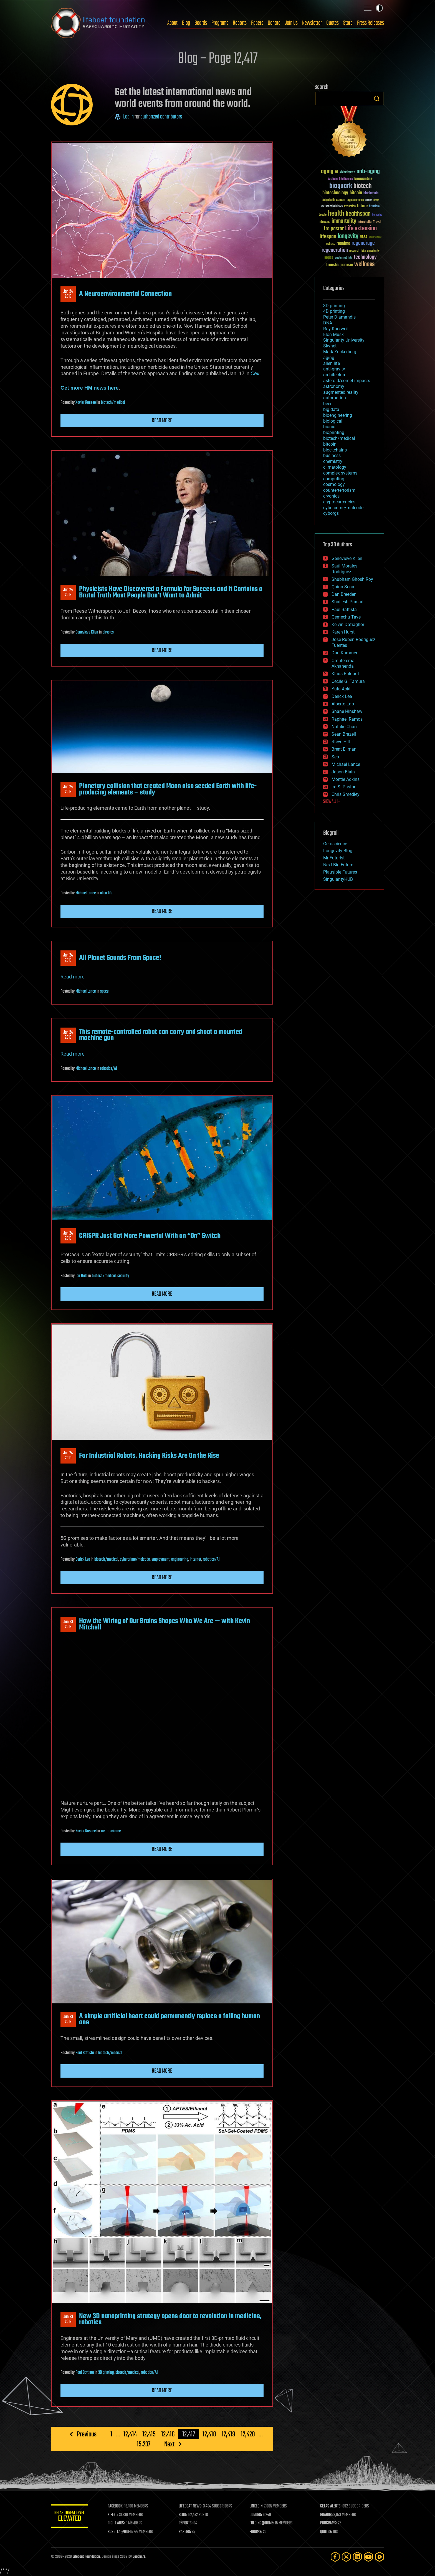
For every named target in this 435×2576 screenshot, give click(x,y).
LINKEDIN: (257, 2506)
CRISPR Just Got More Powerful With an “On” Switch (150, 1236)
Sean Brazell (344, 734)
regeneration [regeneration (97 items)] (335, 250)
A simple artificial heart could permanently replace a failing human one (169, 2019)
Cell (255, 373)
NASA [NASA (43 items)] (363, 237)
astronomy (333, 386)
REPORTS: (187, 2523)
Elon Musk (333, 334)
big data (331, 409)
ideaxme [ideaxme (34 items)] (325, 222)
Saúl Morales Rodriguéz (344, 568)
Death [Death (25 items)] (376, 200)
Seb (335, 757)
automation (334, 397)
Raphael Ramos (347, 719)
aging (328, 357)
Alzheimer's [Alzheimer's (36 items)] (347, 172)
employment (160, 1559)
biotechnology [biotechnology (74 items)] (335, 193)
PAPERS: (186, 2531)
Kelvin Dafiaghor (348, 624)
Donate (274, 23)
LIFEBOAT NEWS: (192, 2506)
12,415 (149, 2434)
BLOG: (184, 2515)
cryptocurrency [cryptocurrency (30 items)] (355, 200)
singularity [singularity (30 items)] (373, 251)
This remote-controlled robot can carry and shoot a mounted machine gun (160, 1035)
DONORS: (257, 2515)
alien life (106, 893)
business (332, 455)
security (123, 1276)
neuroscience (111, 1831)
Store (348, 23)
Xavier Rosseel (86, 402)
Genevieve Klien (86, 632)
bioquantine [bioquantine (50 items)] (363, 178)
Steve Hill (341, 741)
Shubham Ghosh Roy (352, 579)
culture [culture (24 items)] (368, 200)
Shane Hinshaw (347, 711)
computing (333, 478)
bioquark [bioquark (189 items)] (340, 186)
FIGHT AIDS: (118, 2523)
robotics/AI (108, 1068)
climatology (334, 467)
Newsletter (312, 23)
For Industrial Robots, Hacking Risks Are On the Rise (149, 1455)
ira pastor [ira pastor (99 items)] (334, 229)
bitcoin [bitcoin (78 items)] (356, 193)
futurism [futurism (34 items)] (374, 207)
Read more (162, 420)
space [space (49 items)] (328, 257)
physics (108, 632)
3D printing (106, 2372)
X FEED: (115, 2515)
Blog (186, 23)
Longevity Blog (337, 850)
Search (376, 98)
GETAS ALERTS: (331, 2506)
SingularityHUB (338, 879)
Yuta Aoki (341, 689)
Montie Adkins (346, 779)
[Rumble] (379, 2557)
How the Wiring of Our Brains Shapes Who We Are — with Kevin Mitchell (164, 1624)
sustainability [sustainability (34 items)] (343, 258)
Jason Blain (343, 771)
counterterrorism (339, 490)
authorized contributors (161, 117)
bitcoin (330, 444)
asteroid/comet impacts (346, 380)
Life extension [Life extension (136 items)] (361, 228)
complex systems (340, 473)
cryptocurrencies (339, 501)
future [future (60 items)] (362, 206)
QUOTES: (327, 2531)
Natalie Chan (344, 726)
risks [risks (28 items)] (363, 251)
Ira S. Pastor (343, 786)
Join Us (291, 23)
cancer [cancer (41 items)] (340, 200)
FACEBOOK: (118, 2506)
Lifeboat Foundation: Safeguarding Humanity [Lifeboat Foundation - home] (98, 23)
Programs (219, 23)
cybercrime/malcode (135, 1559)
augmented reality (340, 392)
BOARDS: (327, 2515)
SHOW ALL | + (331, 801)
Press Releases (370, 23)
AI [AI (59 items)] (336, 172)
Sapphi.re (139, 2557)
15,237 (143, 2444)
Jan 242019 (68, 294)
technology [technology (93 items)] (365, 257)
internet (195, 1559)
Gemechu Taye (346, 617)
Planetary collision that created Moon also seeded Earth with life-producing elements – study (168, 789)
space (104, 991)
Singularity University (344, 340)
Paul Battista (84, 2053)
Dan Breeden (344, 594)
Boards (200, 23)
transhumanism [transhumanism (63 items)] (339, 265)
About (172, 23)
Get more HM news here (89, 388)
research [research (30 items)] (354, 251)
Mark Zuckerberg (339, 351)
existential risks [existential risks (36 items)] (332, 207)
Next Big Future (338, 864)
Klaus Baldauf (345, 673)
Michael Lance (85, 893)
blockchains (335, 450)
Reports (240, 23)
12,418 (209, 2434)
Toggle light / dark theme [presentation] (379, 8)
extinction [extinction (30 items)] (350, 206)
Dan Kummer (344, 652)
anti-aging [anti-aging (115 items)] (368, 171)
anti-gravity (334, 369)
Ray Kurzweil (335, 328)
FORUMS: (257, 2531)
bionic (329, 426)
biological (332, 421)
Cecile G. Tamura (348, 681)
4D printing (334, 311)
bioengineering (337, 415)
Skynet (330, 346)
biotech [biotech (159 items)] (362, 186)
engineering (179, 1559)
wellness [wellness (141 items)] (364, 264)
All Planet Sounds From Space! (120, 957)
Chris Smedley (346, 794)
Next (169, 2444)
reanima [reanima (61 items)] (343, 243)
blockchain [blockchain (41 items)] (370, 193)
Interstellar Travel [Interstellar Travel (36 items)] (369, 222)
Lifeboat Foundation (86, 2557)
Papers (257, 23)
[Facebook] (335, 2557)
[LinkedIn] (357, 2557)
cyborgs (331, 513)
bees (327, 403)
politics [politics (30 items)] (330, 244)
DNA (327, 323)
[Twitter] (346, 2557)
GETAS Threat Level (70, 2517)
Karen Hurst (343, 632)
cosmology (334, 484)
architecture (334, 374)
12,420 (248, 2434)
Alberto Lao (343, 704)
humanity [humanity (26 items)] (377, 215)
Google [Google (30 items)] (323, 215)
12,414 (130, 2434)
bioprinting (333, 432)
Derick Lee (82, 1559)
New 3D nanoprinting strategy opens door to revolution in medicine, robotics (170, 2319)
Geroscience (335, 843)
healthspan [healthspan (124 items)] (358, 214)
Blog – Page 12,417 (217, 59)
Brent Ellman (344, 749)
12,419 (228, 2434)
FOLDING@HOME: (263, 2523)
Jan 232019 (68, 1624)
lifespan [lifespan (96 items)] (328, 236)
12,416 (168, 2434)
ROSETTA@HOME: (122, 2531)
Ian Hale (81, 1276)
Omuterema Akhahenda (343, 663)
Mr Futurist (334, 858)
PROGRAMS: (329, 2523)
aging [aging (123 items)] (327, 171)
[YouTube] (368, 2557)
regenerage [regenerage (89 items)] (363, 243)
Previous (87, 2434)
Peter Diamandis (339, 317)
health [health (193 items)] (336, 214)
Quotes (332, 23)
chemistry (332, 461)
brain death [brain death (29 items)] (328, 200)
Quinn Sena (343, 586)
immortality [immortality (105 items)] (344, 221)
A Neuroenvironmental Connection (125, 293)
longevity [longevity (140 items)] (348, 236)
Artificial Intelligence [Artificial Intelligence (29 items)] (340, 179)
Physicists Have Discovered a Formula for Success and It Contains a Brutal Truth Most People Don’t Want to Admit (170, 592)
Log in (128, 117)
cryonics (331, 496)
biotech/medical (113, 402)
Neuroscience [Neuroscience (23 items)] (375, 237)
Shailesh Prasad (347, 601)
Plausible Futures (340, 872)
